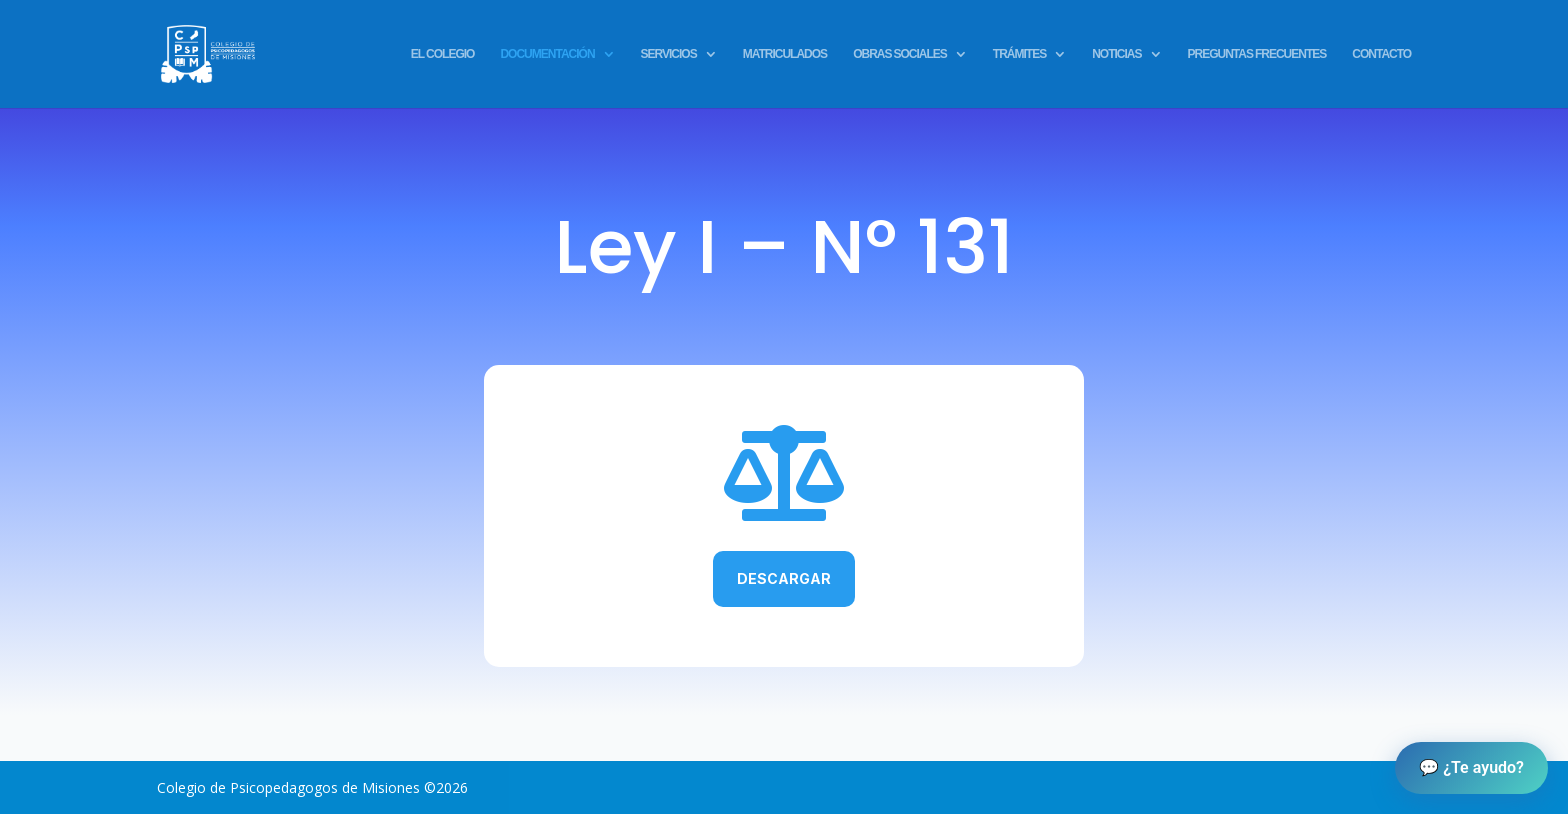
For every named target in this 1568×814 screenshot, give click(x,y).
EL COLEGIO (443, 54)
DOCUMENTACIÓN (547, 54)
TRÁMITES (1019, 54)
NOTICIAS (1116, 54)
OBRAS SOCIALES (900, 54)
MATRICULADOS (785, 54)
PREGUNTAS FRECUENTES (1257, 54)
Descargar (784, 578)
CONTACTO (1381, 54)
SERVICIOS (669, 54)
